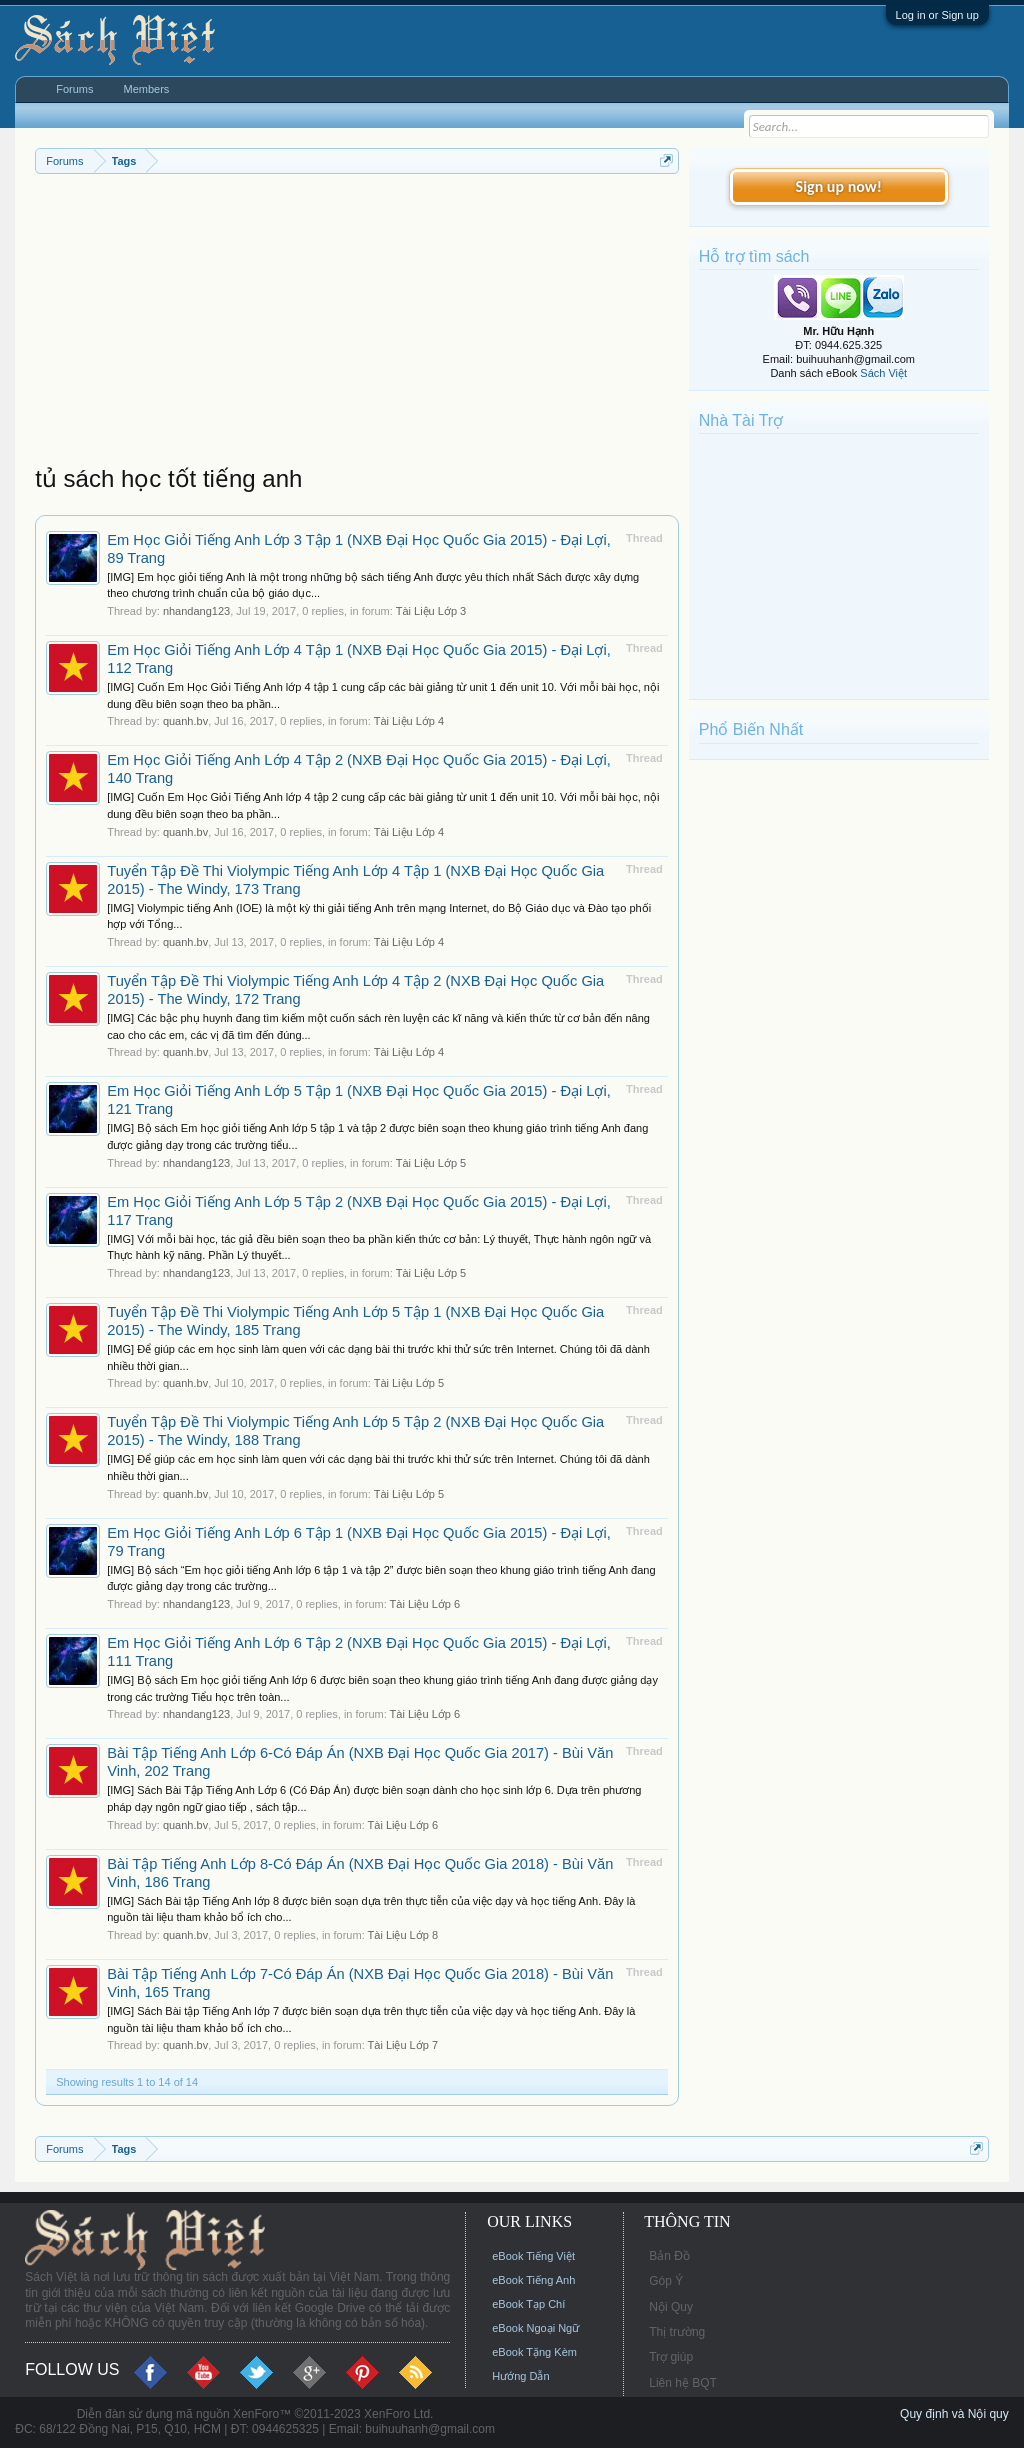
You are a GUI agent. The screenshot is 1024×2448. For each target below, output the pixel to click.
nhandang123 (196, 611)
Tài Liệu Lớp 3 (431, 611)
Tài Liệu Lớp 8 (403, 1935)
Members (147, 89)
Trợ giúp (671, 2357)
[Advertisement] (357, 324)
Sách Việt (883, 373)
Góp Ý (666, 2281)
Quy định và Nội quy (954, 2414)
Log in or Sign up (937, 15)
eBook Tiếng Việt (533, 2256)
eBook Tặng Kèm (534, 2352)
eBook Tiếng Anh (533, 2280)
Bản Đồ (669, 2256)
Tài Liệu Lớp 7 (403, 2045)
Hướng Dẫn (520, 2376)
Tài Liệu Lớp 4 (409, 721)
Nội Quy (671, 2307)
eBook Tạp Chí (528, 2304)
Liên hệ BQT (683, 2383)
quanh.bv (185, 721)
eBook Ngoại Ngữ (535, 2328)
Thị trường (677, 2332)
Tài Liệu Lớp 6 (425, 1604)
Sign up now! (839, 186)
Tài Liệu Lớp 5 (431, 1163)
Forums (74, 89)
